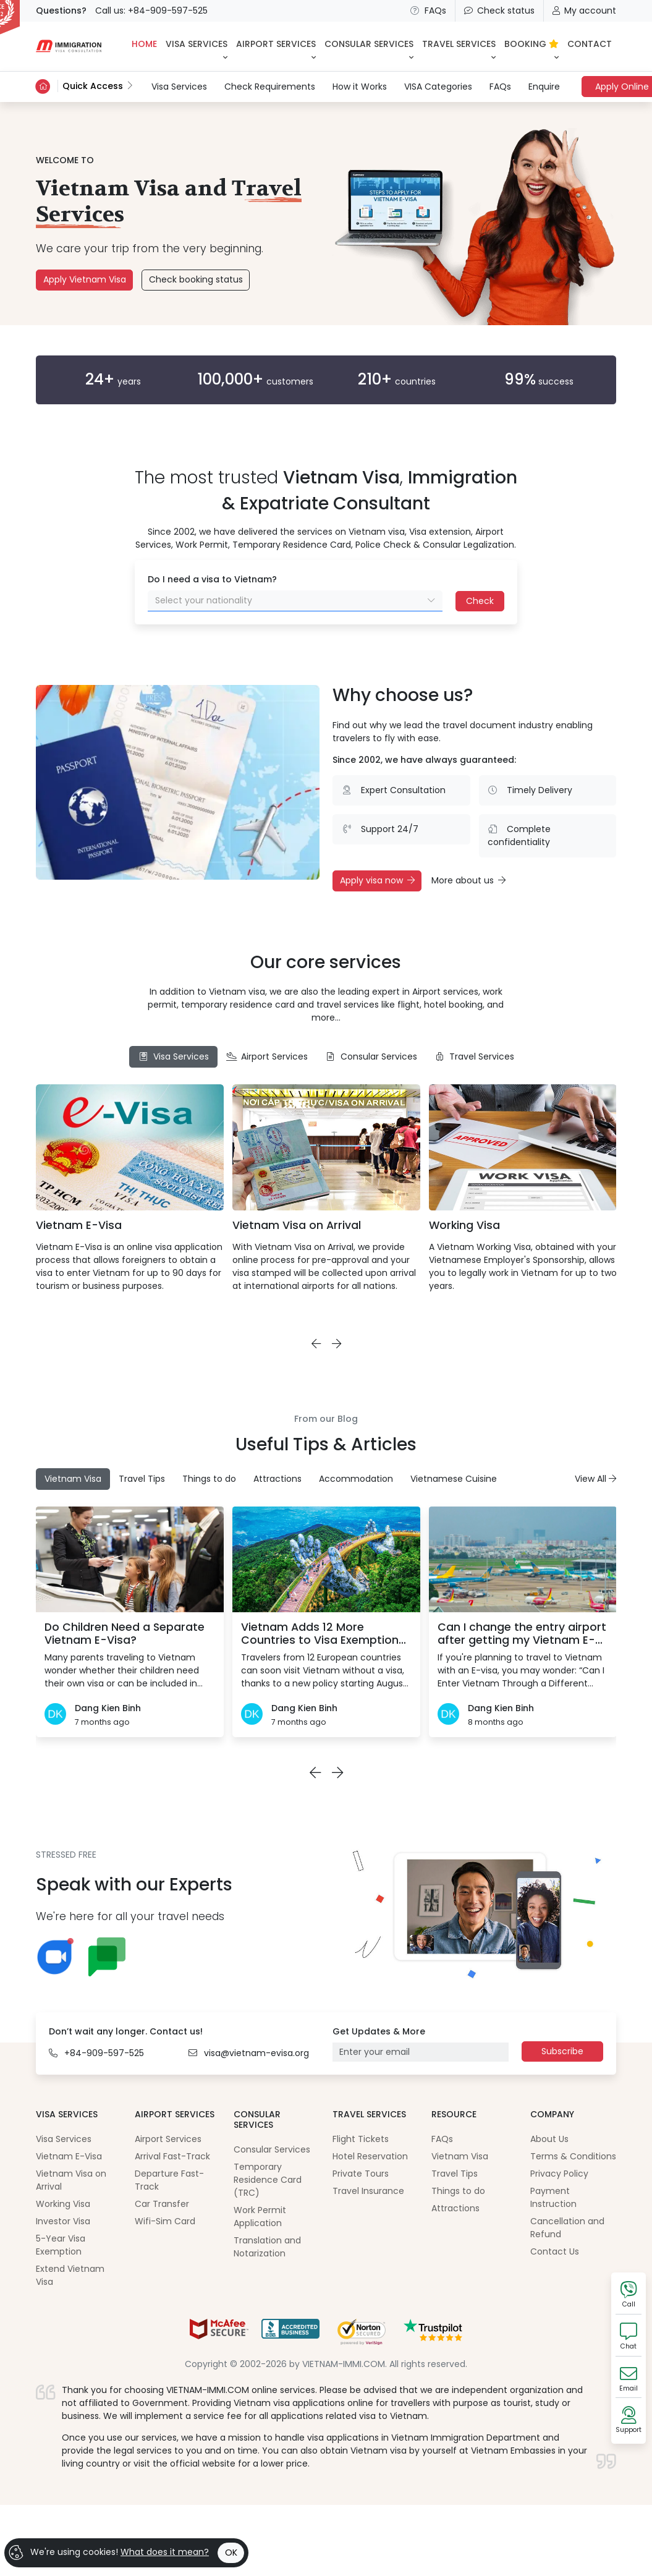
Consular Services (272, 2149)
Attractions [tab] (277, 1479)
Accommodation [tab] (356, 1479)
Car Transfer (162, 2204)
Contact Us (554, 2251)
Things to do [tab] (209, 1479)
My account (584, 10)
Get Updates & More (378, 2031)
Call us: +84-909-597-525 (151, 10)
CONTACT (589, 44)
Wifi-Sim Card (165, 2221)
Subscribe (562, 2051)
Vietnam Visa (459, 2156)
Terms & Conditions (573, 2156)
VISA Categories (438, 86)
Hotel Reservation (370, 2156)
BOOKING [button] (531, 44)
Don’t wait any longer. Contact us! (126, 2031)
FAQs (428, 10)
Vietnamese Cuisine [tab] (453, 1479)
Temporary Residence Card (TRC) (268, 2180)
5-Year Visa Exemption (60, 2245)
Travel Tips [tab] (142, 1479)
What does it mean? (165, 2552)
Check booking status (196, 279)
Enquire (544, 86)
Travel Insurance (368, 2191)
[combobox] (295, 600)
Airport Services (168, 2139)
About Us (549, 2139)
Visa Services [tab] (173, 1056)
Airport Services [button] (276, 44)
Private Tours (360, 2173)
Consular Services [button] (368, 44)
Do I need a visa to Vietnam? (212, 579)
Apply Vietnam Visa (84, 279)
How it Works (359, 86)
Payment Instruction (553, 2197)
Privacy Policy (559, 2173)
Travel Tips (454, 2173)
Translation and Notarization (267, 2246)
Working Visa (464, 1225)
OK (231, 2552)
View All (595, 1479)
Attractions (455, 2208)
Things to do (458, 2191)
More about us (468, 880)
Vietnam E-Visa (79, 1225)
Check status (499, 10)
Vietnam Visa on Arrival (296, 1225)
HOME (144, 44)
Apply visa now (377, 880)
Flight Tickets (360, 2139)
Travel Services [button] (459, 44)
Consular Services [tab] (371, 1056)
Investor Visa (63, 2221)
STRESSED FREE (66, 1854)
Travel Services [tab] (474, 1056)
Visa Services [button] (196, 44)
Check (480, 601)
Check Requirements (269, 86)
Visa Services (179, 86)
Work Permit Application (260, 2216)
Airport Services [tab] (267, 1056)
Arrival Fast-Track (172, 2156)
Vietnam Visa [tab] (72, 1479)
